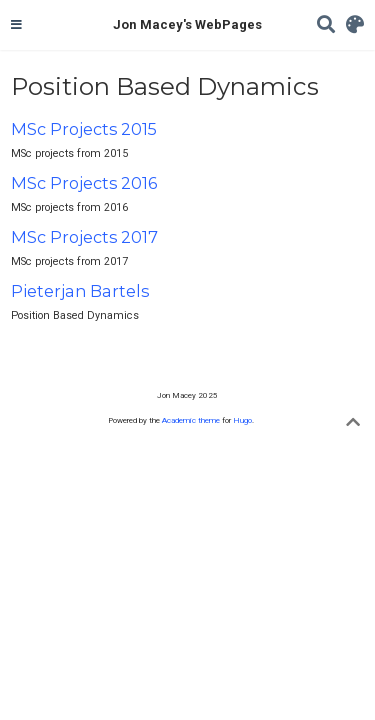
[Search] (326, 25)
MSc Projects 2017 (84, 237)
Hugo (242, 420)
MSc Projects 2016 (84, 183)
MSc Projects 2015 (84, 129)
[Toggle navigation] (16, 25)
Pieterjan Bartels (80, 291)
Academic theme (191, 420)
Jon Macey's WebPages (187, 24)
